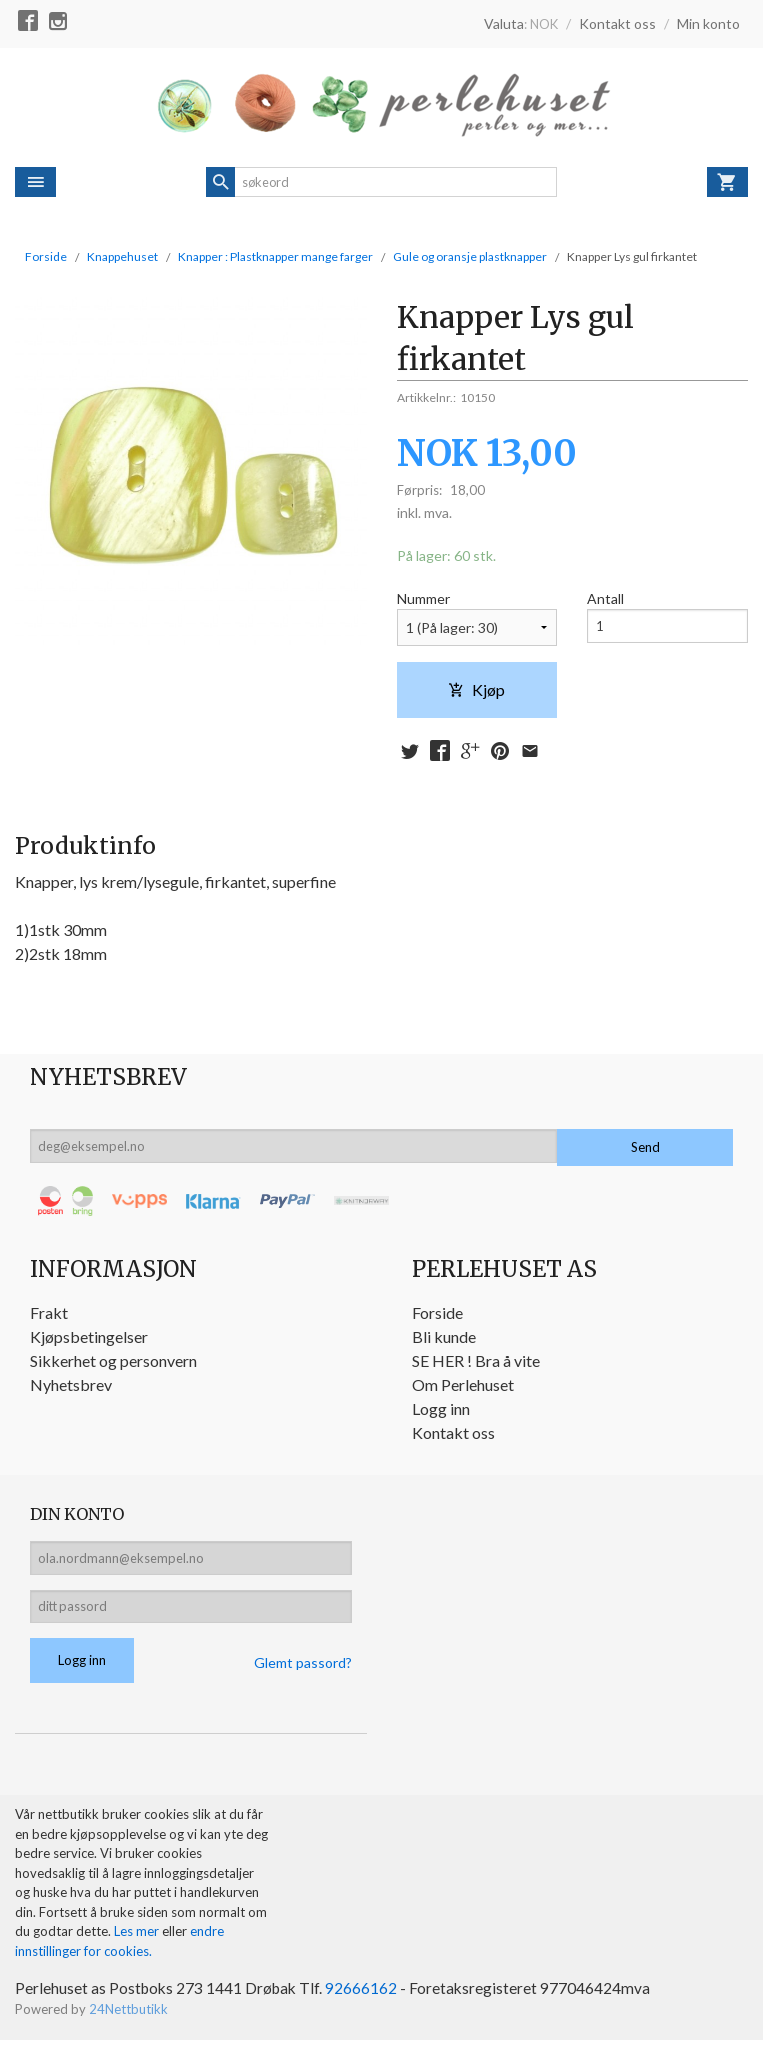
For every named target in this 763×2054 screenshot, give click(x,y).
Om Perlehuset (463, 1387)
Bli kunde (444, 1339)
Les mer (138, 1945)
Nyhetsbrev (71, 1387)
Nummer (423, 599)
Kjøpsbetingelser (89, 1339)
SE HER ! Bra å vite (476, 1363)
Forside (46, 256)
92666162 (367, 2002)
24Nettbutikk (128, 2024)
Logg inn (441, 1411)
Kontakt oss (453, 1435)
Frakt (49, 1315)
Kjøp (476, 690)
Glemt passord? (303, 1675)
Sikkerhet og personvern (113, 1363)
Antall (605, 599)
